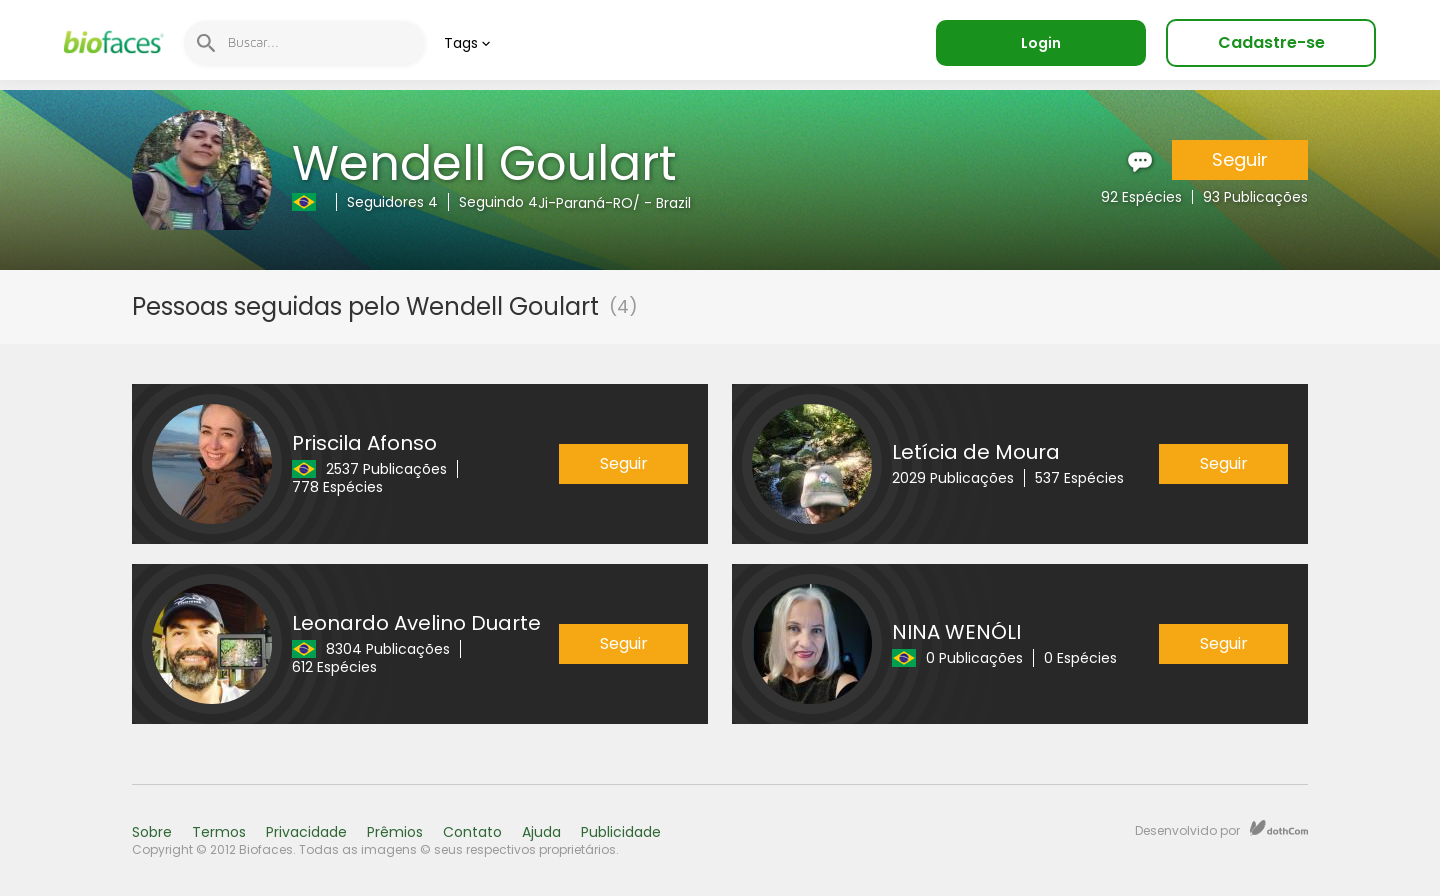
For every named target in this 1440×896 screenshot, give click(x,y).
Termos (219, 832)
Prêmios (395, 832)
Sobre (152, 832)
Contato (472, 832)
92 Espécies (1141, 197)
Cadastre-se (1271, 42)
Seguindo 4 (498, 202)
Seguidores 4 (392, 202)
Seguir (1240, 159)
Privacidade (306, 832)
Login (1041, 43)
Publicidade (621, 832)
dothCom (1279, 828)
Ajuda (541, 832)
